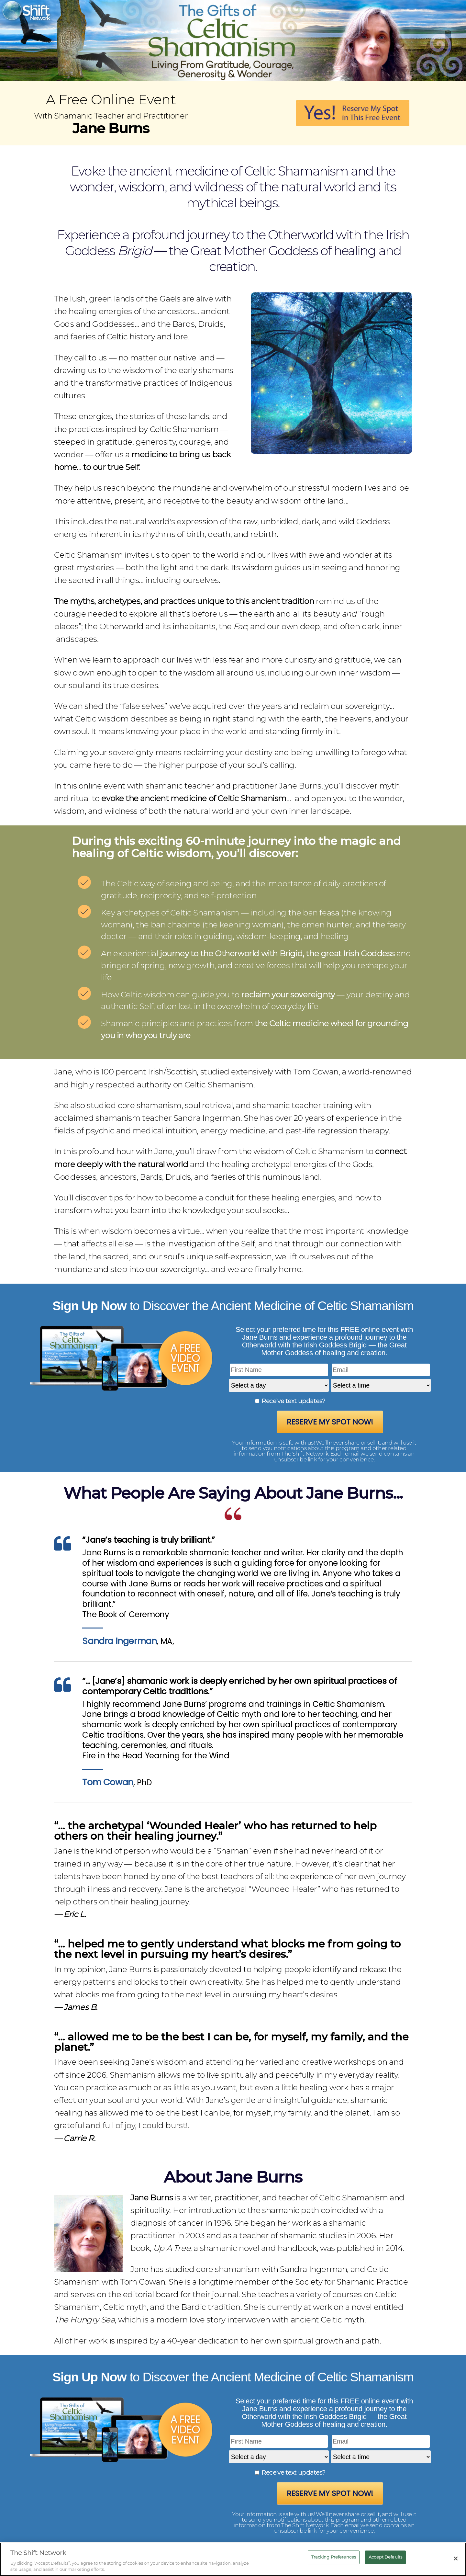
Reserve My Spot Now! (330, 1422)
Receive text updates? (293, 1401)
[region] (233, 2559)
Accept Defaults (385, 2556)
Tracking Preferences (333, 2556)
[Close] (456, 2558)
